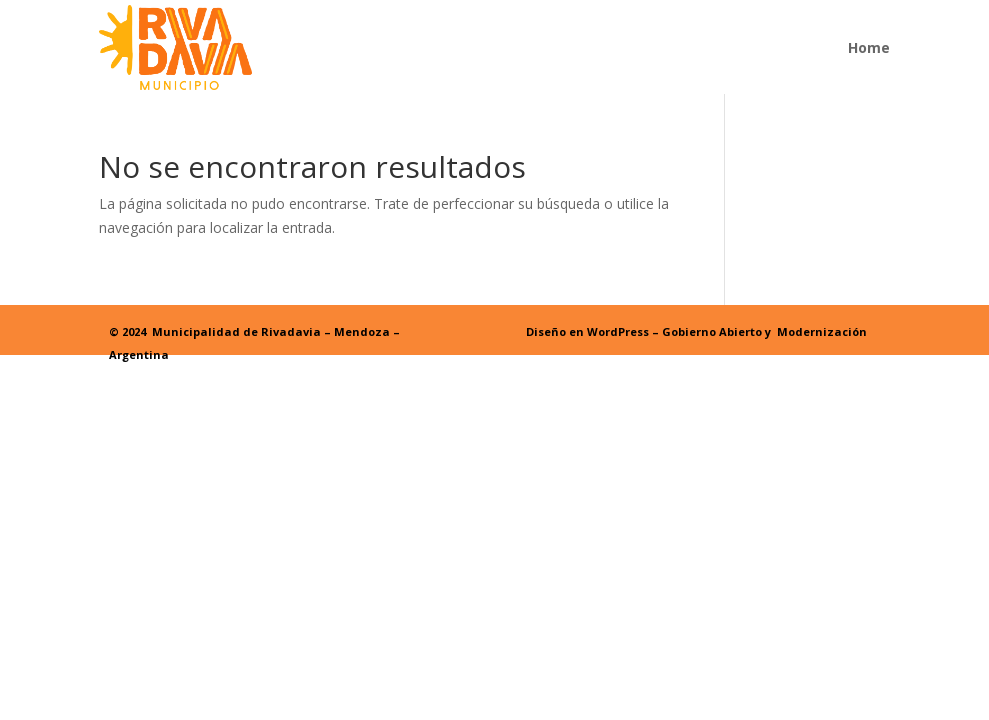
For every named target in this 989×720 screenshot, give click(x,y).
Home (869, 47)
